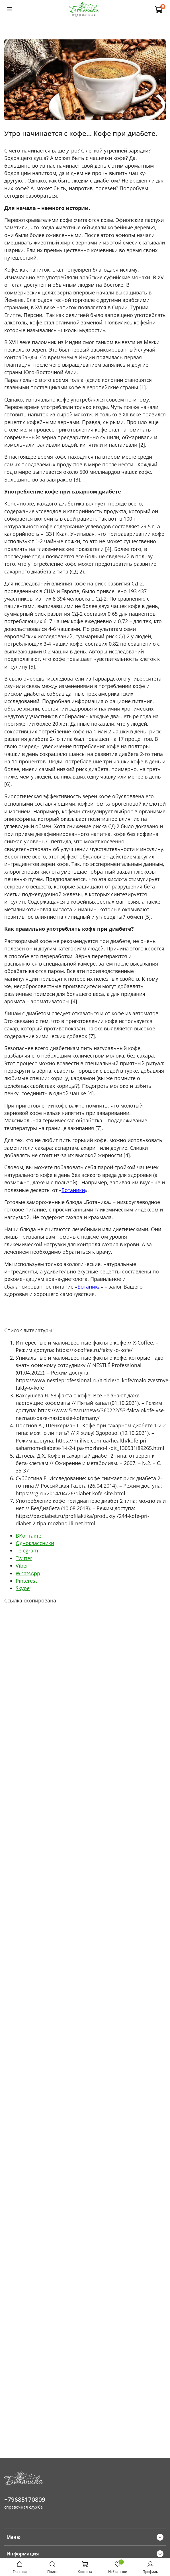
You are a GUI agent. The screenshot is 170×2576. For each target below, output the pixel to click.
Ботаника (89, 1286)
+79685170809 (24, 2499)
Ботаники (73, 1190)
